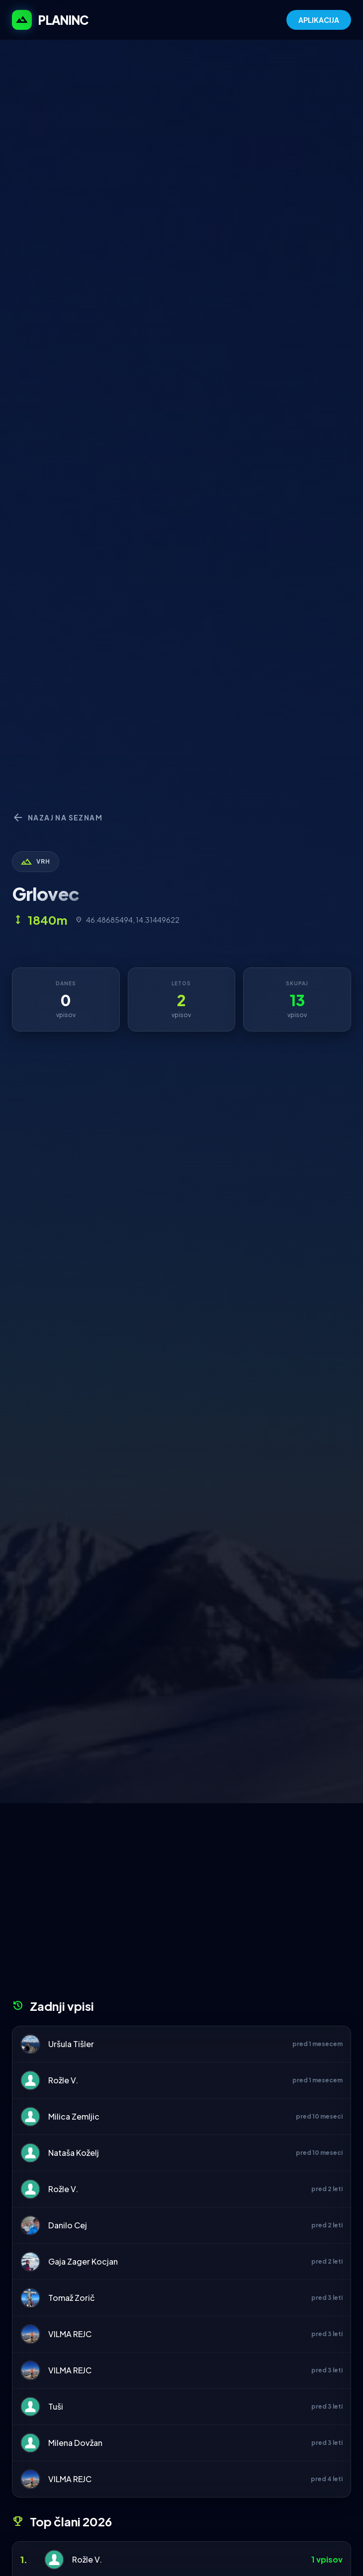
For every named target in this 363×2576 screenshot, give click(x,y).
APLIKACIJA (318, 19)
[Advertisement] (181, 1904)
